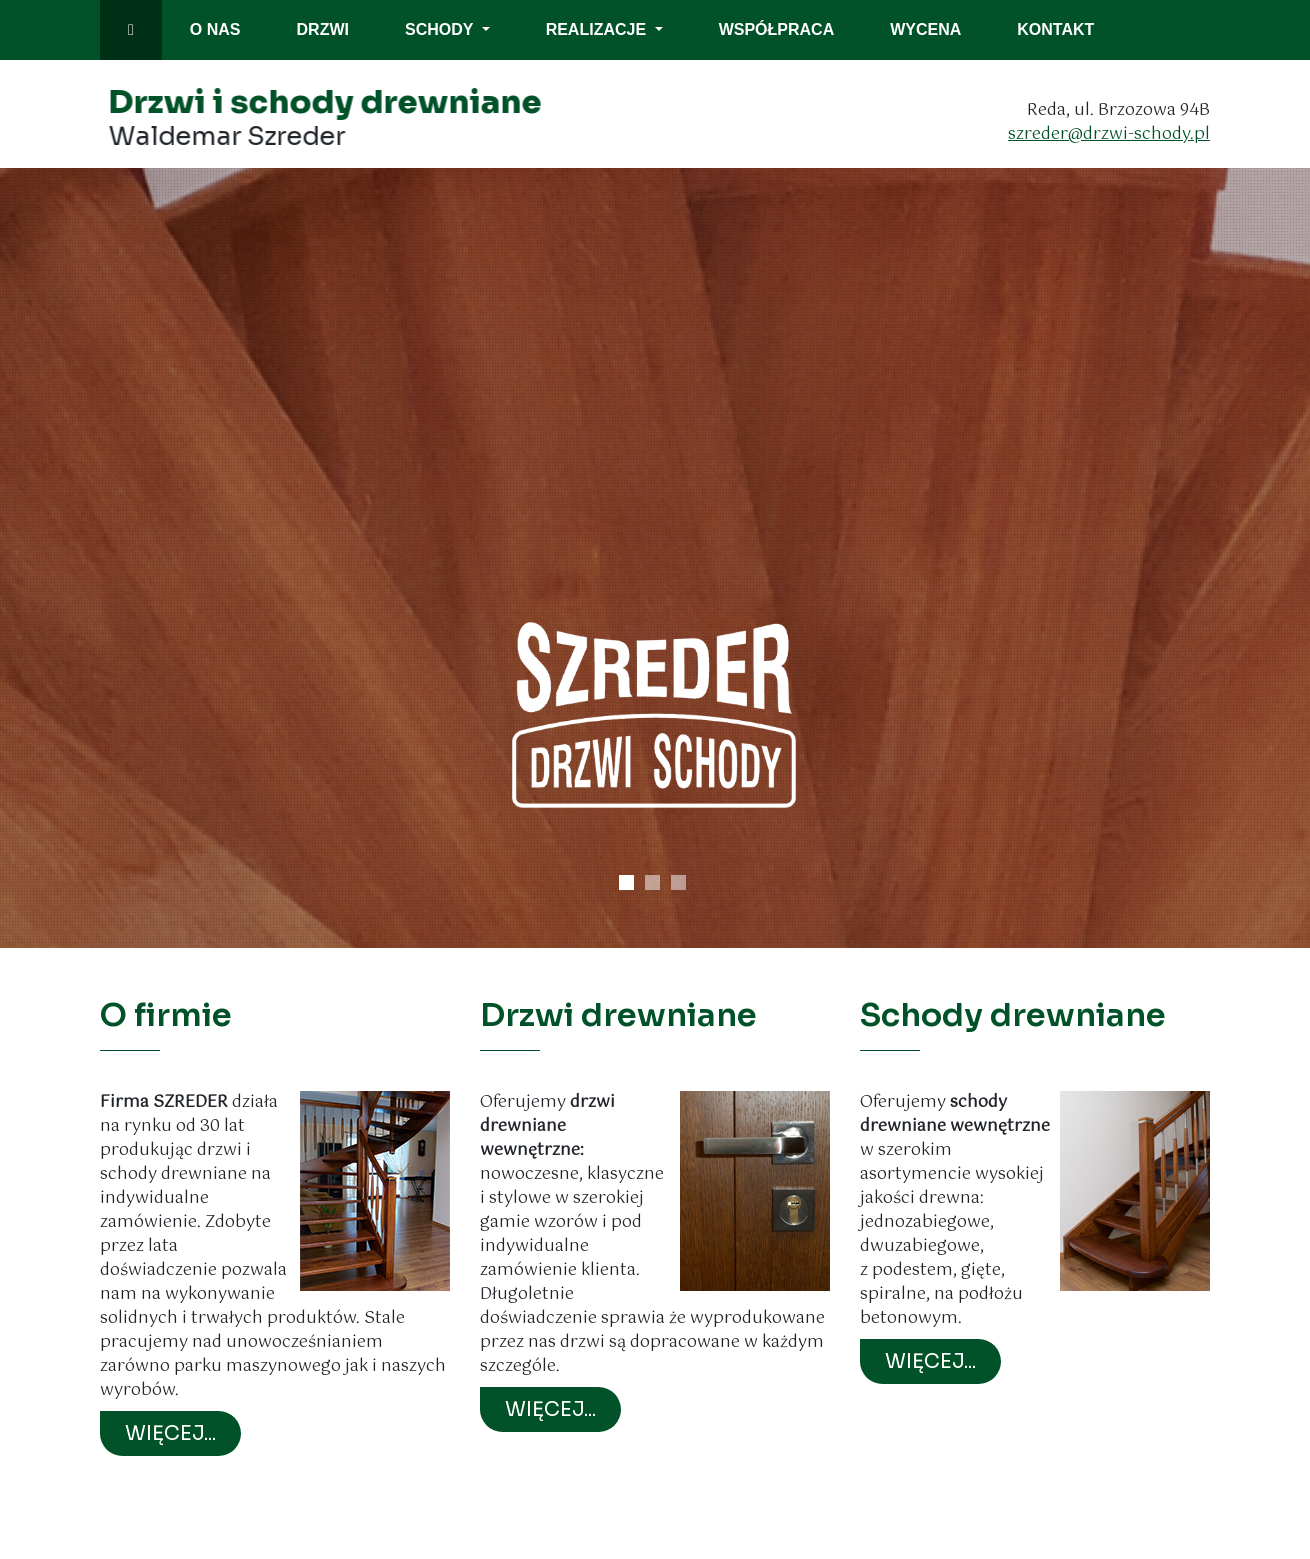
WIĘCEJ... (170, 1433)
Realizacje (598, 29)
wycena (925, 29)
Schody (441, 29)
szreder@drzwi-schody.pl (1113, 134)
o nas (215, 29)
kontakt (1055, 29)
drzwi (323, 29)
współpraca (777, 29)
